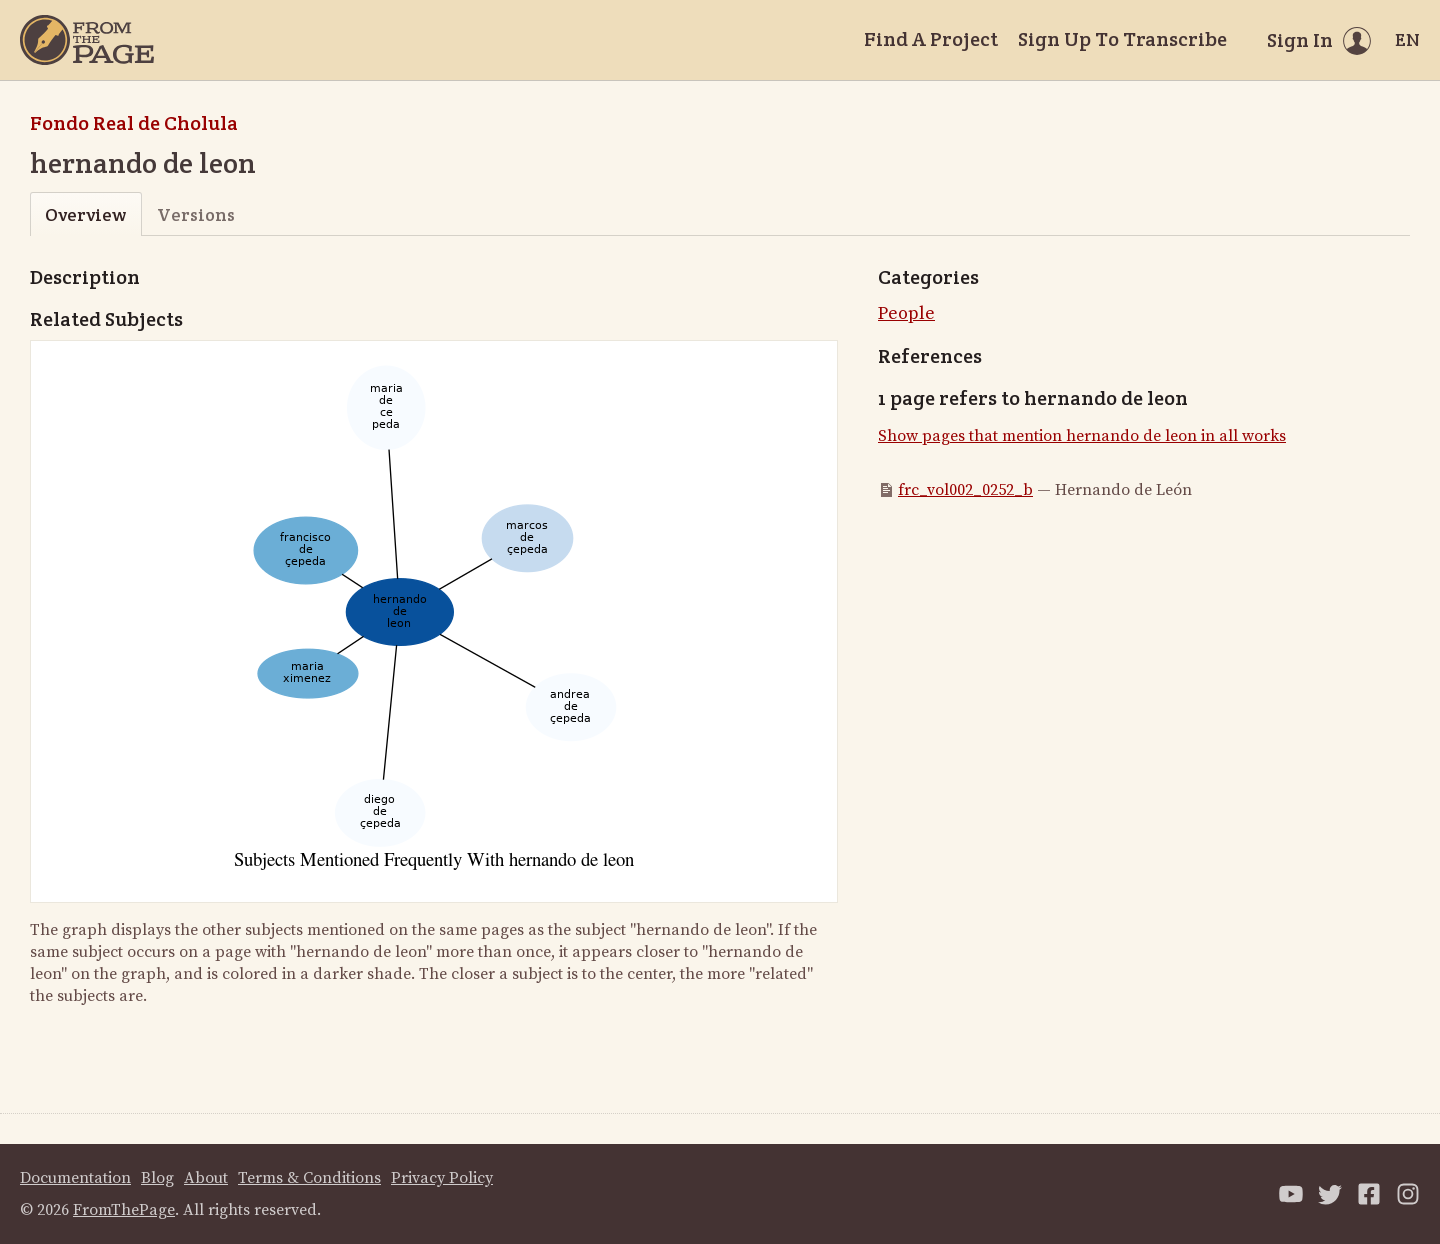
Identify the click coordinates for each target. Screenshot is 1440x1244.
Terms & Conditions (309, 1178)
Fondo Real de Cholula (134, 123)
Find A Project (931, 39)
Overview (85, 214)
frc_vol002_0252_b (965, 490)
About (206, 1178)
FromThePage (124, 1210)
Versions (196, 214)
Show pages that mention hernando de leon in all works (1082, 436)
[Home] (87, 40)
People (906, 313)
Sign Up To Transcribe (1122, 39)
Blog (157, 1178)
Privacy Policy (442, 1178)
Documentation (75, 1178)
